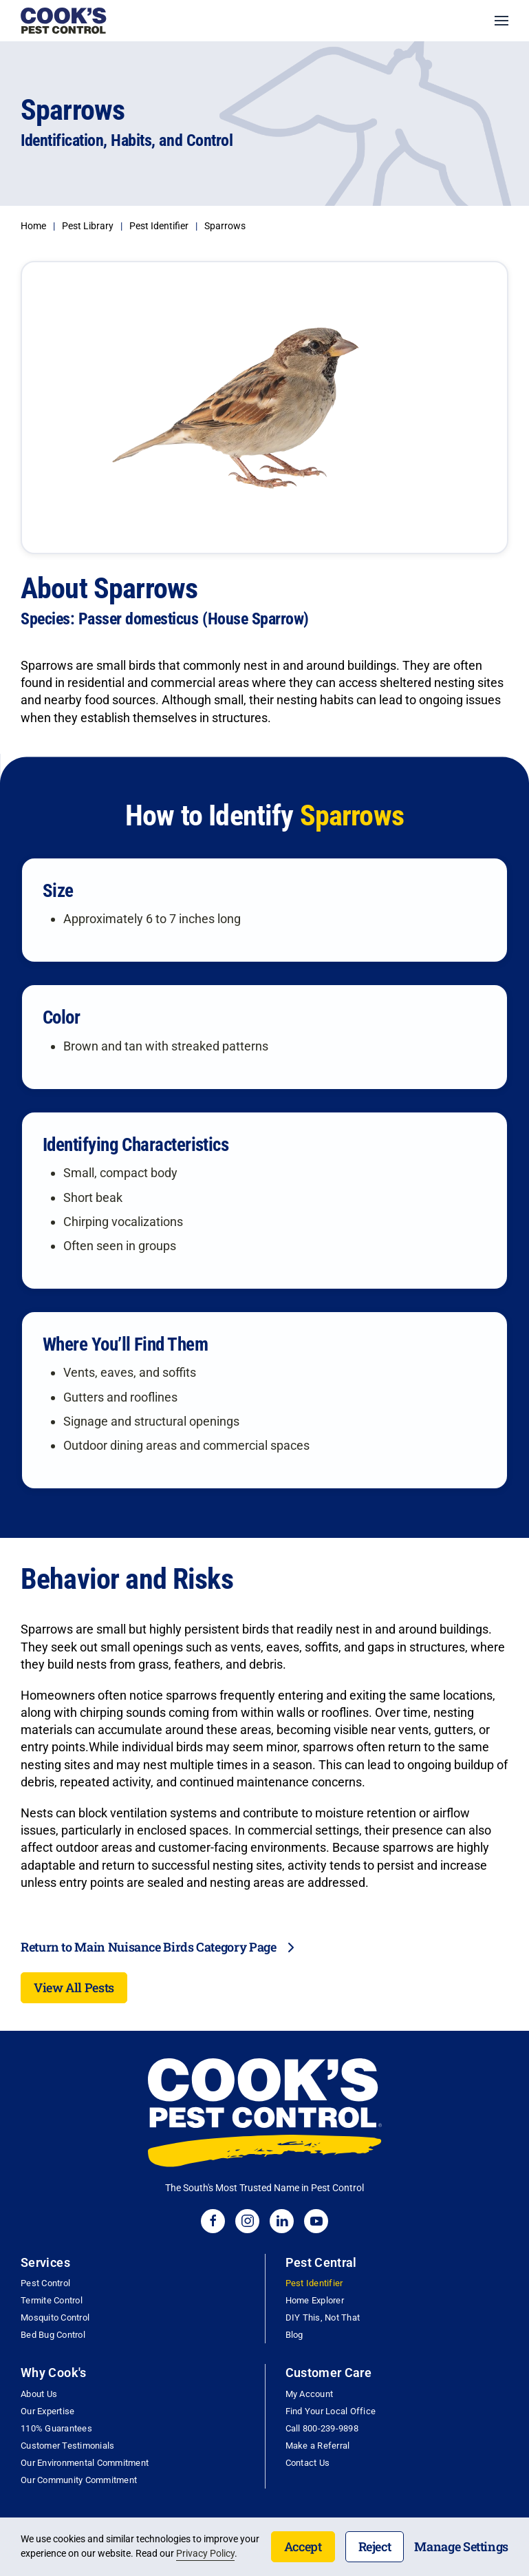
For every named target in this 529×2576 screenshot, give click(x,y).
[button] (501, 20)
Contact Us (307, 2463)
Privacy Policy (205, 2553)
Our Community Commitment (79, 2480)
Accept (303, 2546)
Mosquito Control (55, 2317)
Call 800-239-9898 (321, 2428)
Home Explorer (314, 2300)
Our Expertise (47, 2411)
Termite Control (52, 2300)
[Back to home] (64, 20)
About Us (39, 2394)
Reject (374, 2546)
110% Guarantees (56, 2428)
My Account (309, 2394)
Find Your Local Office (330, 2411)
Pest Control (45, 2283)
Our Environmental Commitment (85, 2463)
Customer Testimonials (67, 2445)
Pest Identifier (314, 2283)
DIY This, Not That (322, 2317)
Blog (294, 2335)
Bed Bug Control (53, 2335)
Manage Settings (461, 2546)
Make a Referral (317, 2445)
